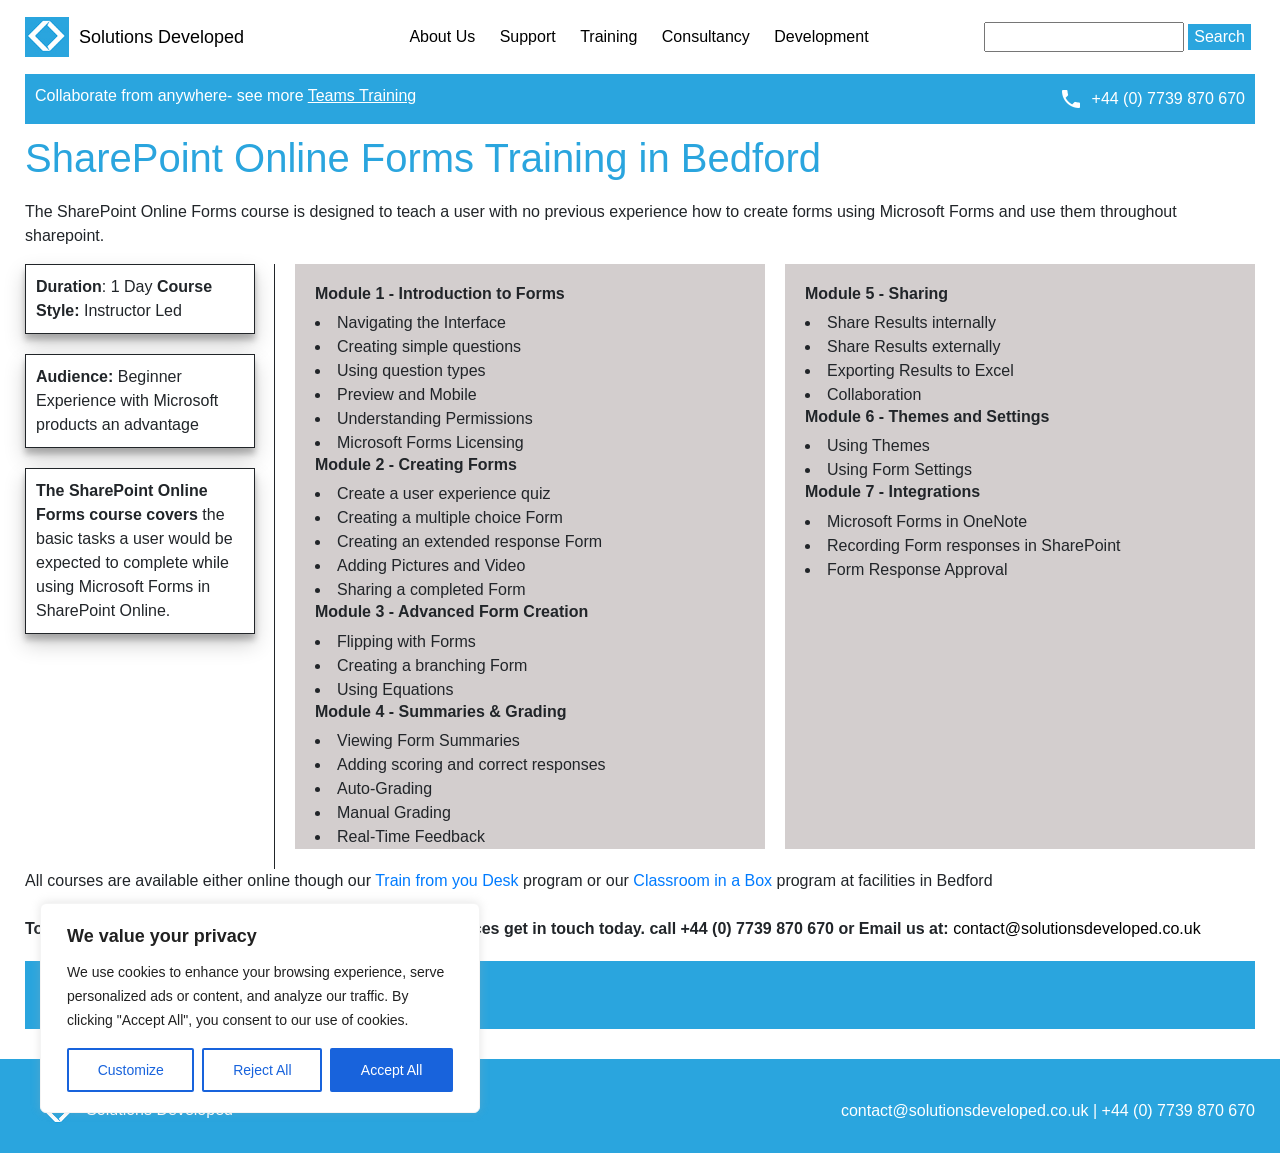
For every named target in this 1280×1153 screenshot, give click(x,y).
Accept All (391, 1070)
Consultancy (706, 36)
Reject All (262, 1070)
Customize (131, 1070)
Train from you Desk (446, 880)
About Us (442, 36)
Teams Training (362, 95)
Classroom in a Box (702, 880)
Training (608, 36)
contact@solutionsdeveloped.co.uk (1077, 928)
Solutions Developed (134, 37)
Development (821, 36)
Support (528, 36)
